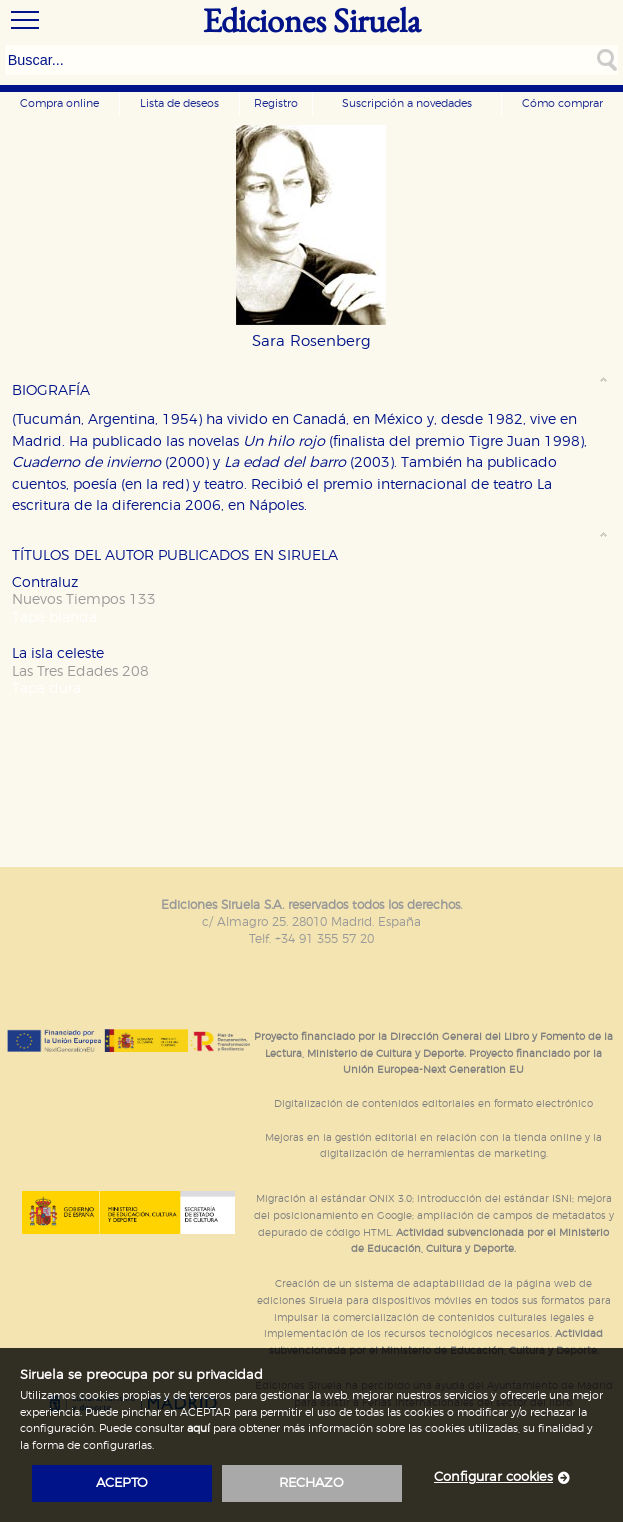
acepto (122, 1483)
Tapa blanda (54, 617)
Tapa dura (46, 688)
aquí (198, 1428)
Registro (276, 103)
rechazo (311, 1483)
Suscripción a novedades (407, 103)
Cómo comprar (562, 103)
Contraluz (45, 582)
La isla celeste (58, 653)
